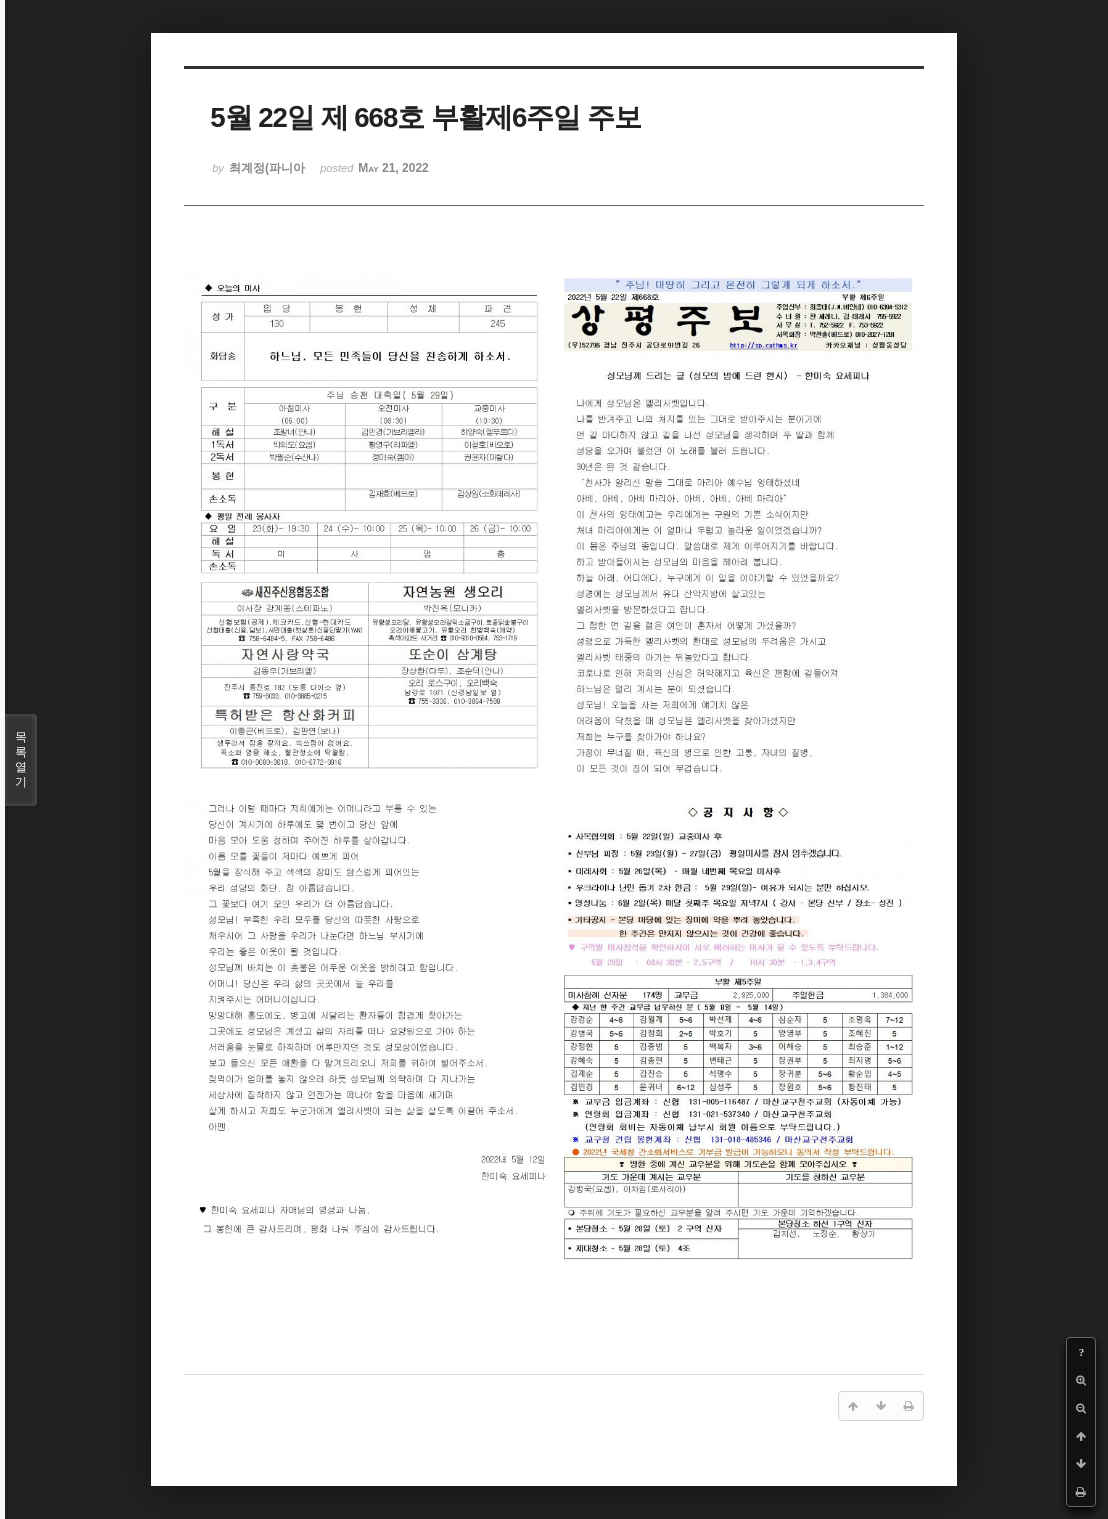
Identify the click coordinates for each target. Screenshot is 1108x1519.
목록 (21, 760)
